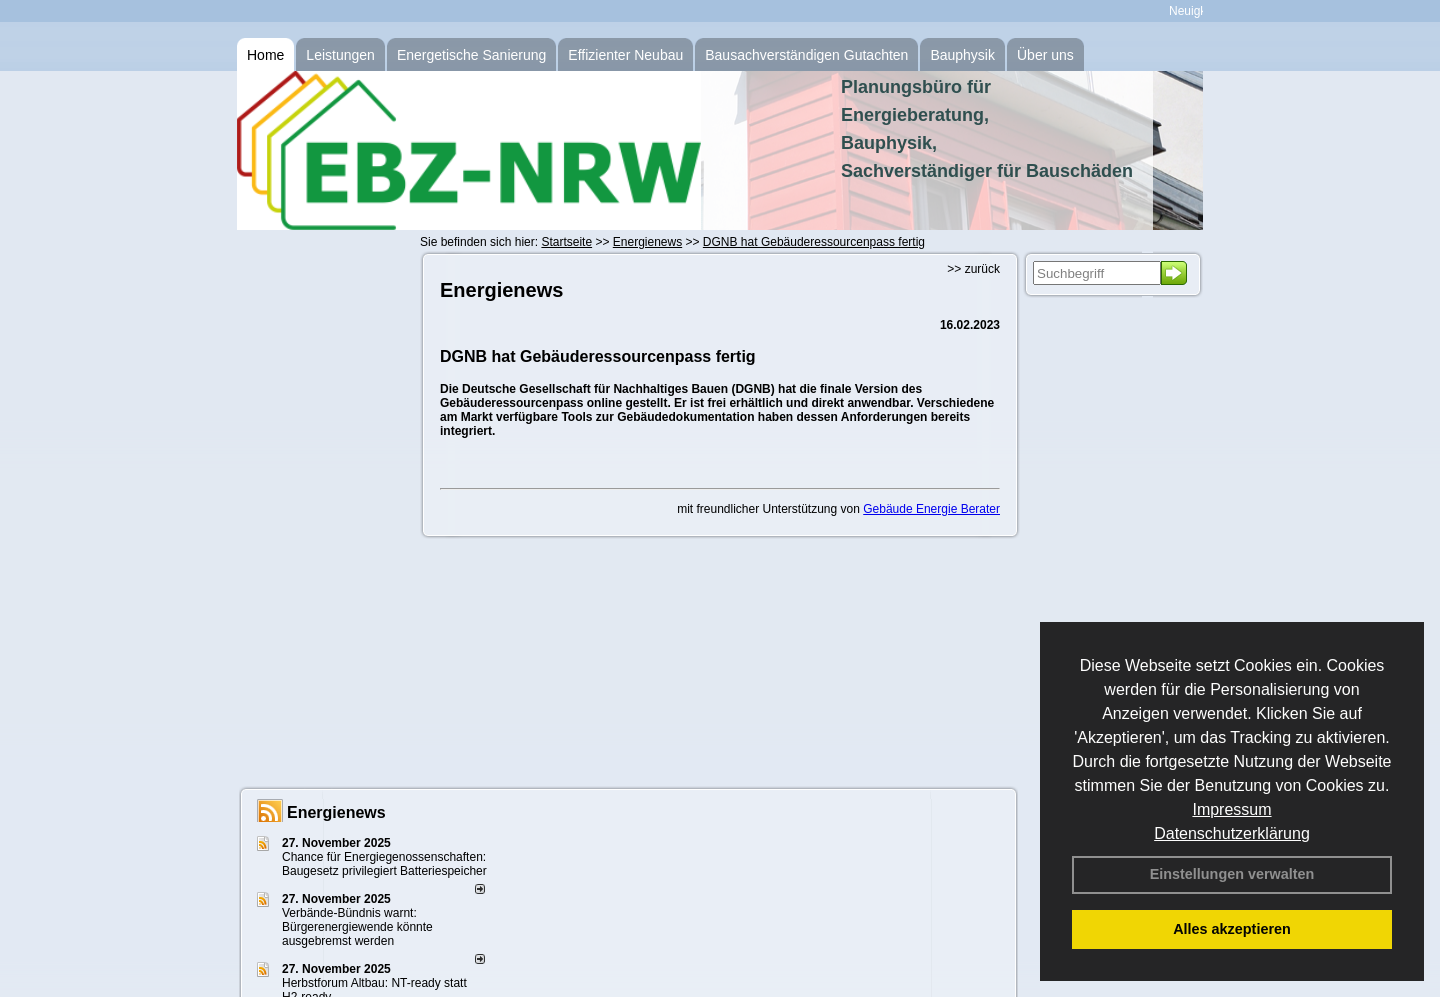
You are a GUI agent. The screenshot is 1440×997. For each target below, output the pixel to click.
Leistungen (340, 55)
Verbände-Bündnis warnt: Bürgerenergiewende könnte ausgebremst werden (357, 927)
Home (265, 55)
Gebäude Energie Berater (931, 509)
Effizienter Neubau (625, 55)
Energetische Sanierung (471, 55)
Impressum (1231, 809)
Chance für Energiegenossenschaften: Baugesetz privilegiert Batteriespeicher (384, 864)
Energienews (336, 812)
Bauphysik (962, 55)
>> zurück (973, 269)
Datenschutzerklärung (1232, 833)
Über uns (1045, 55)
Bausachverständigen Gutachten (806, 55)
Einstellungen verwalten (1232, 874)
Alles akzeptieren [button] (1232, 929)
